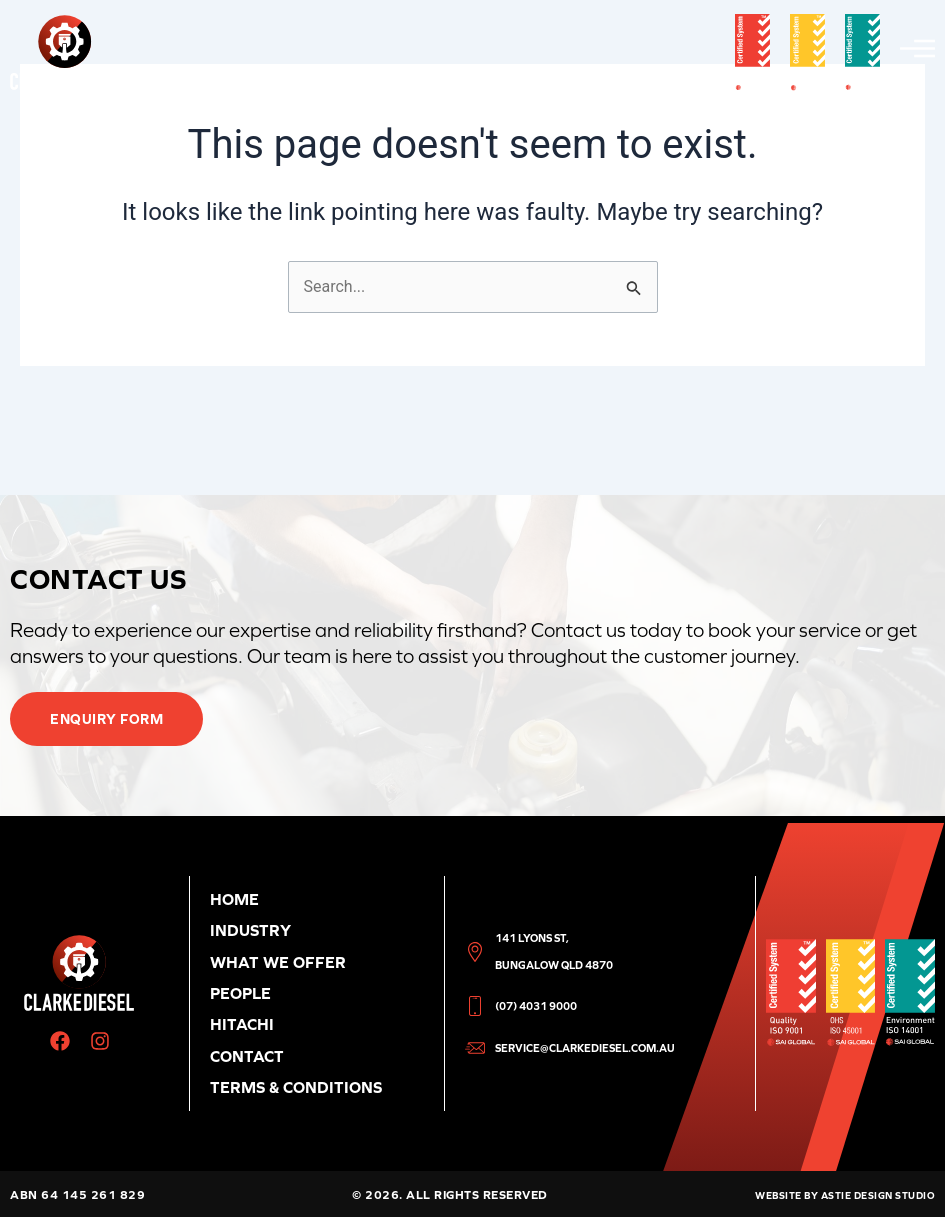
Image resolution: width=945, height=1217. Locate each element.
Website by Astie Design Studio (845, 1195)
